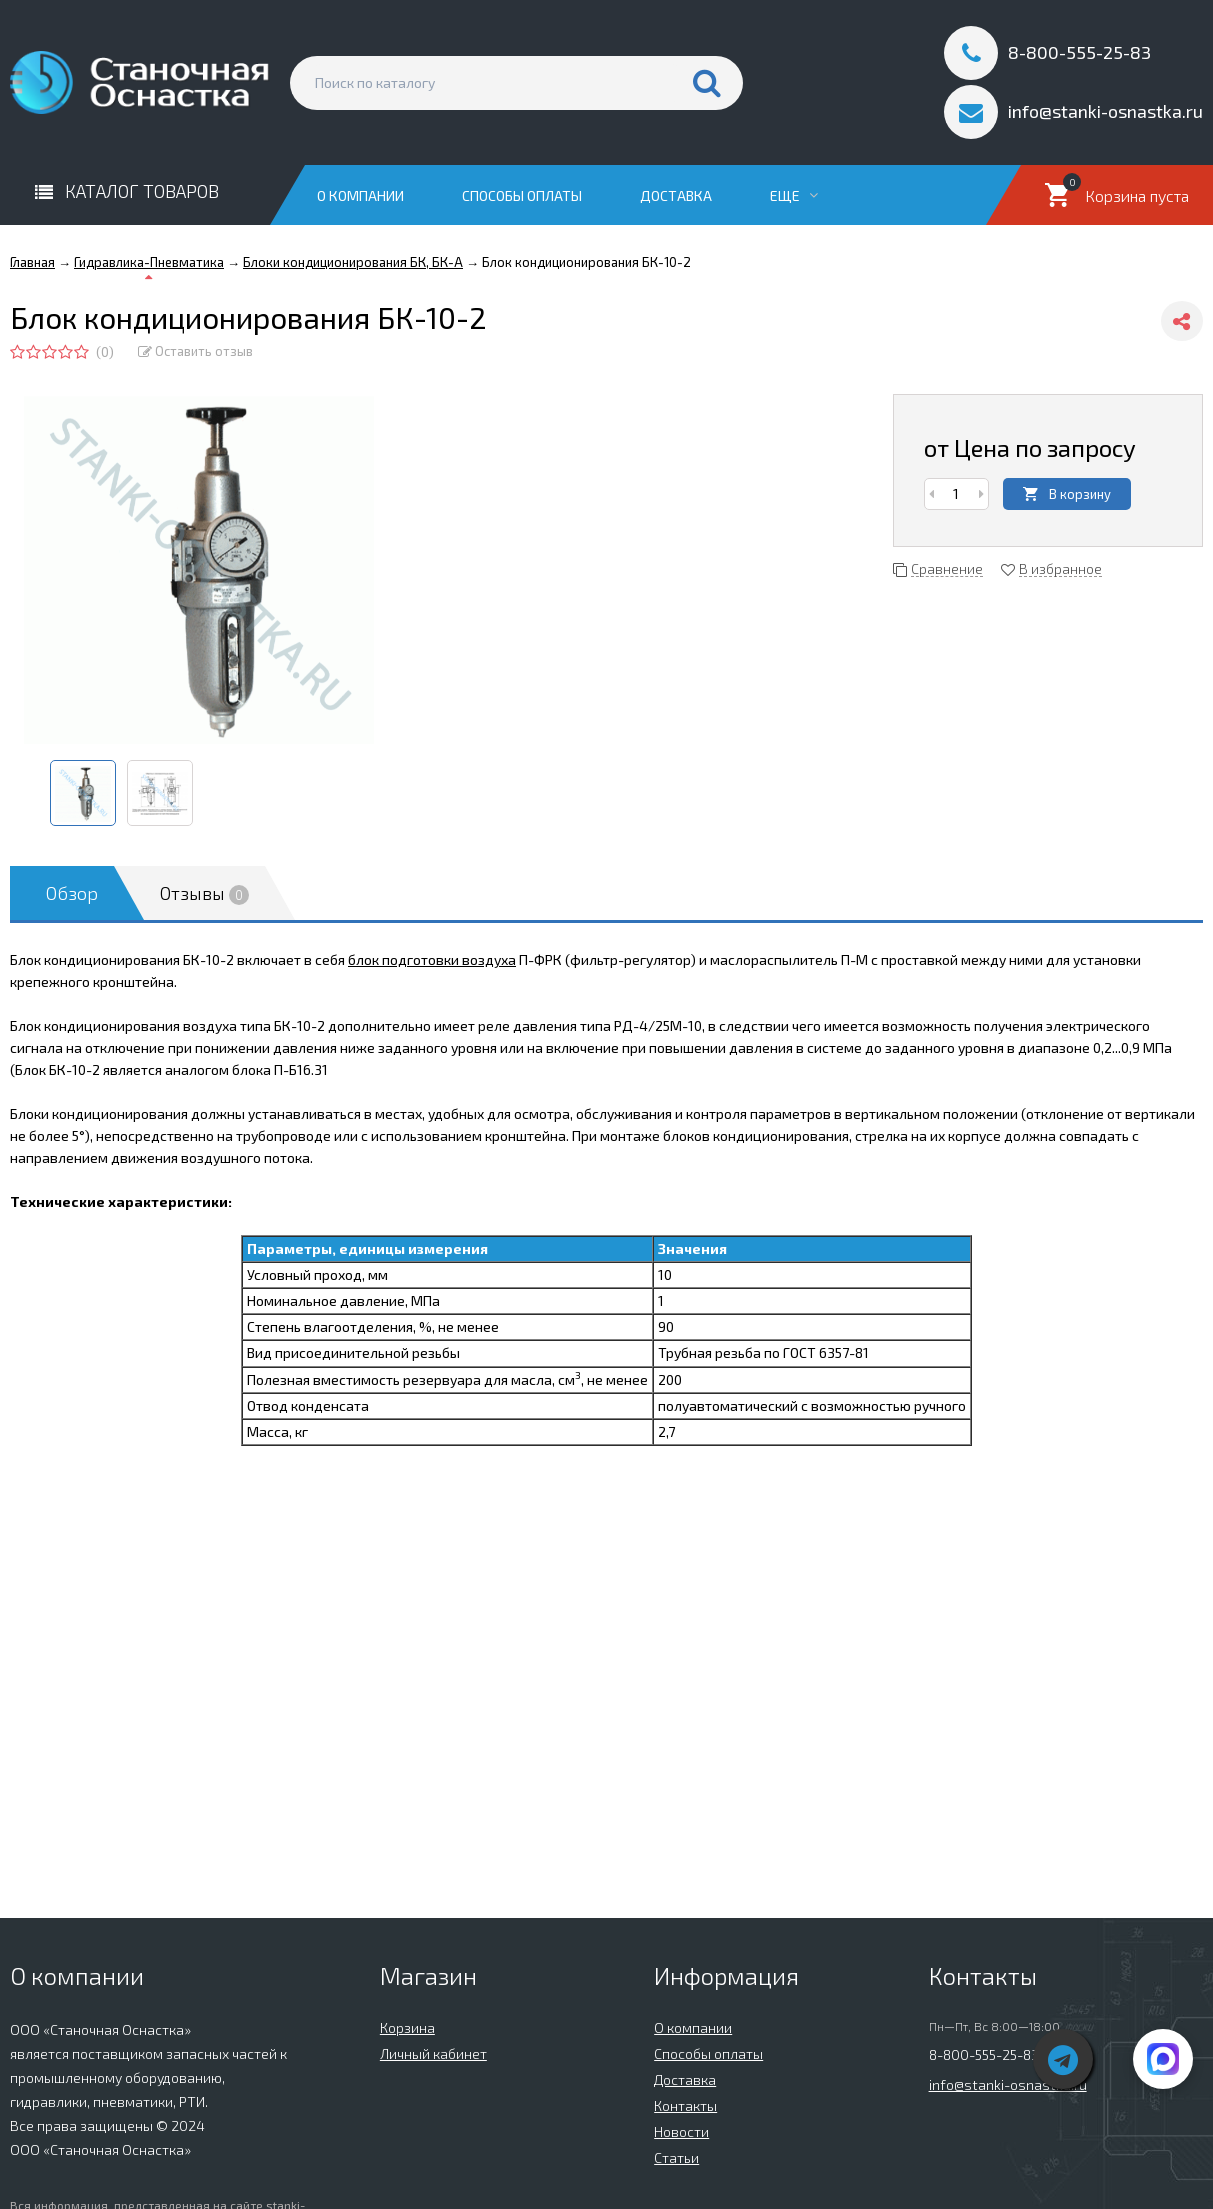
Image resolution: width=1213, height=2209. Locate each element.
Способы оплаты (522, 195)
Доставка (676, 195)
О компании (360, 195)
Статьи (676, 2157)
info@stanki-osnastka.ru (1008, 2084)
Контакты (685, 2105)
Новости (681, 2131)
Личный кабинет (433, 2053)
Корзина (407, 2027)
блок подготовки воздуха (432, 959)
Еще (794, 195)
